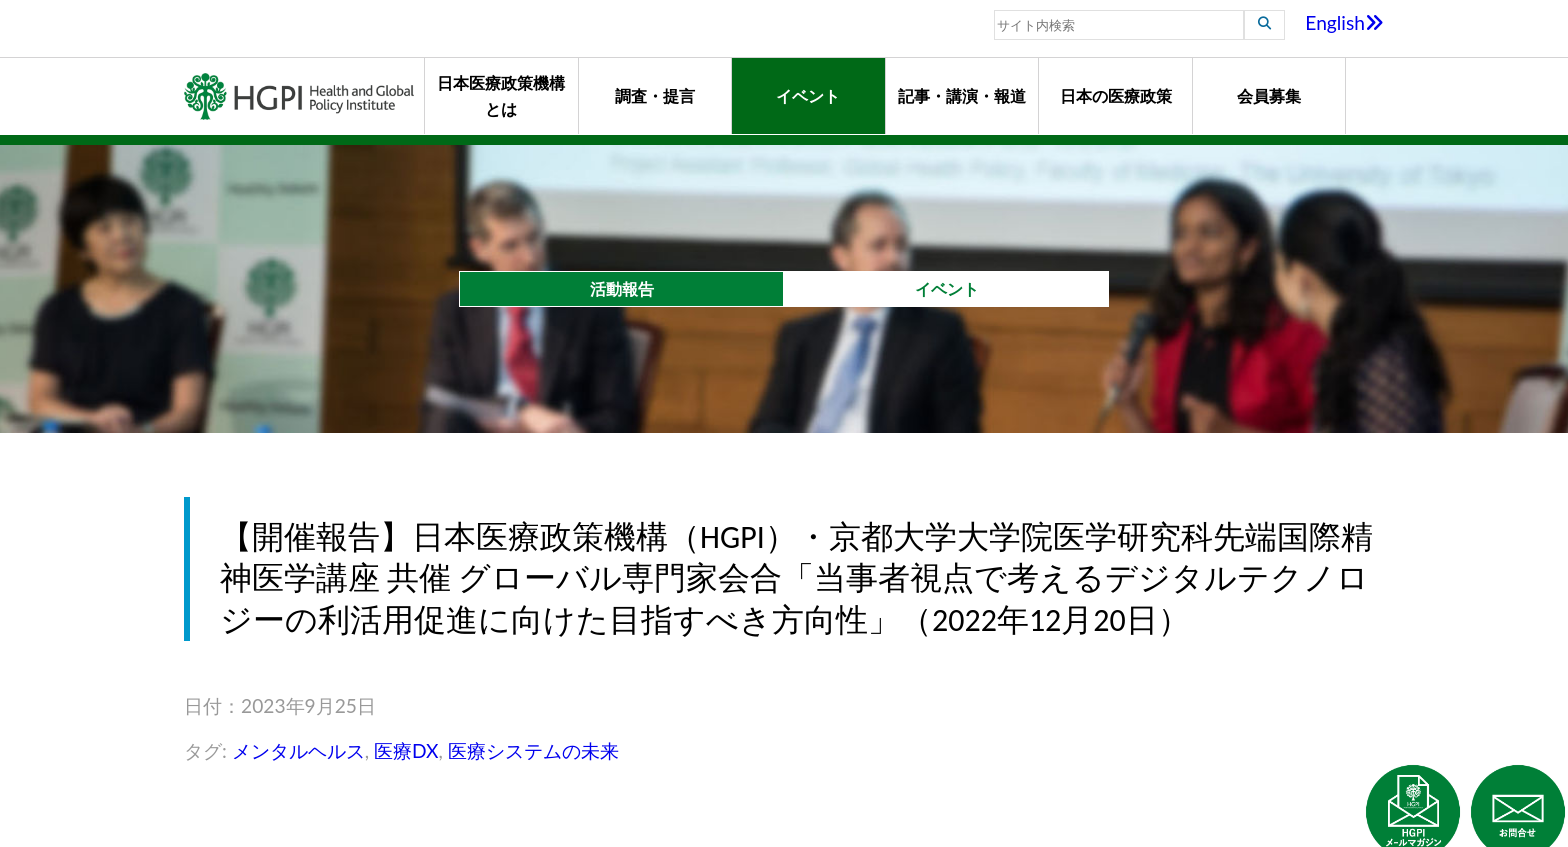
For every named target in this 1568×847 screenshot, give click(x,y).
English (1344, 22)
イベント (808, 95)
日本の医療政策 (1116, 95)
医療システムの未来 (533, 750)
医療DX (406, 750)
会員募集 (1269, 95)
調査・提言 (655, 95)
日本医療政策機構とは (501, 95)
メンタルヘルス (298, 750)
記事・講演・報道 (962, 95)
